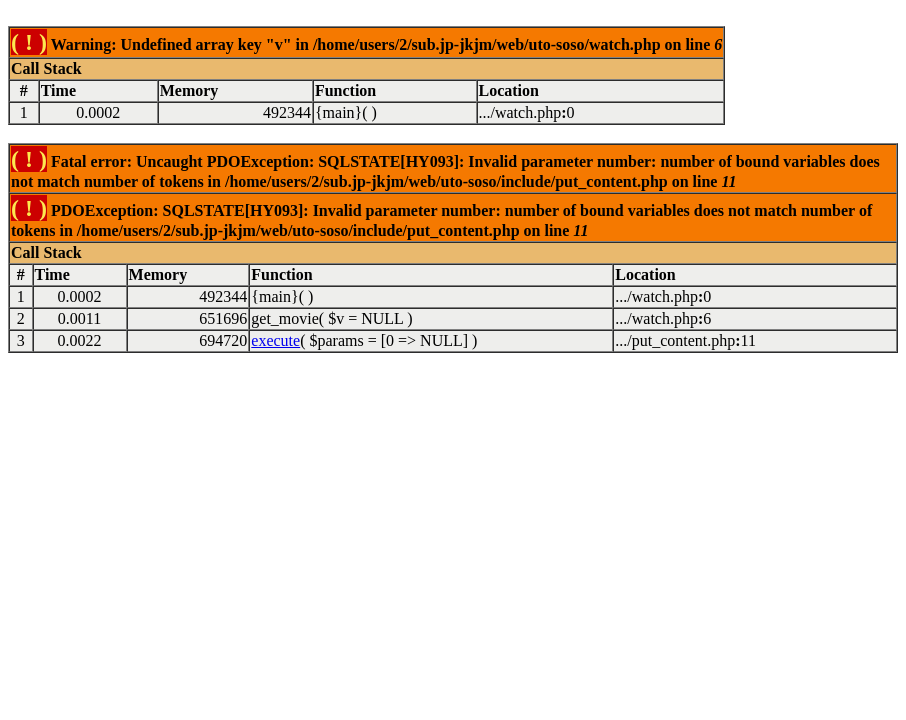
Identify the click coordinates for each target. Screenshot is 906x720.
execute (275, 340)
